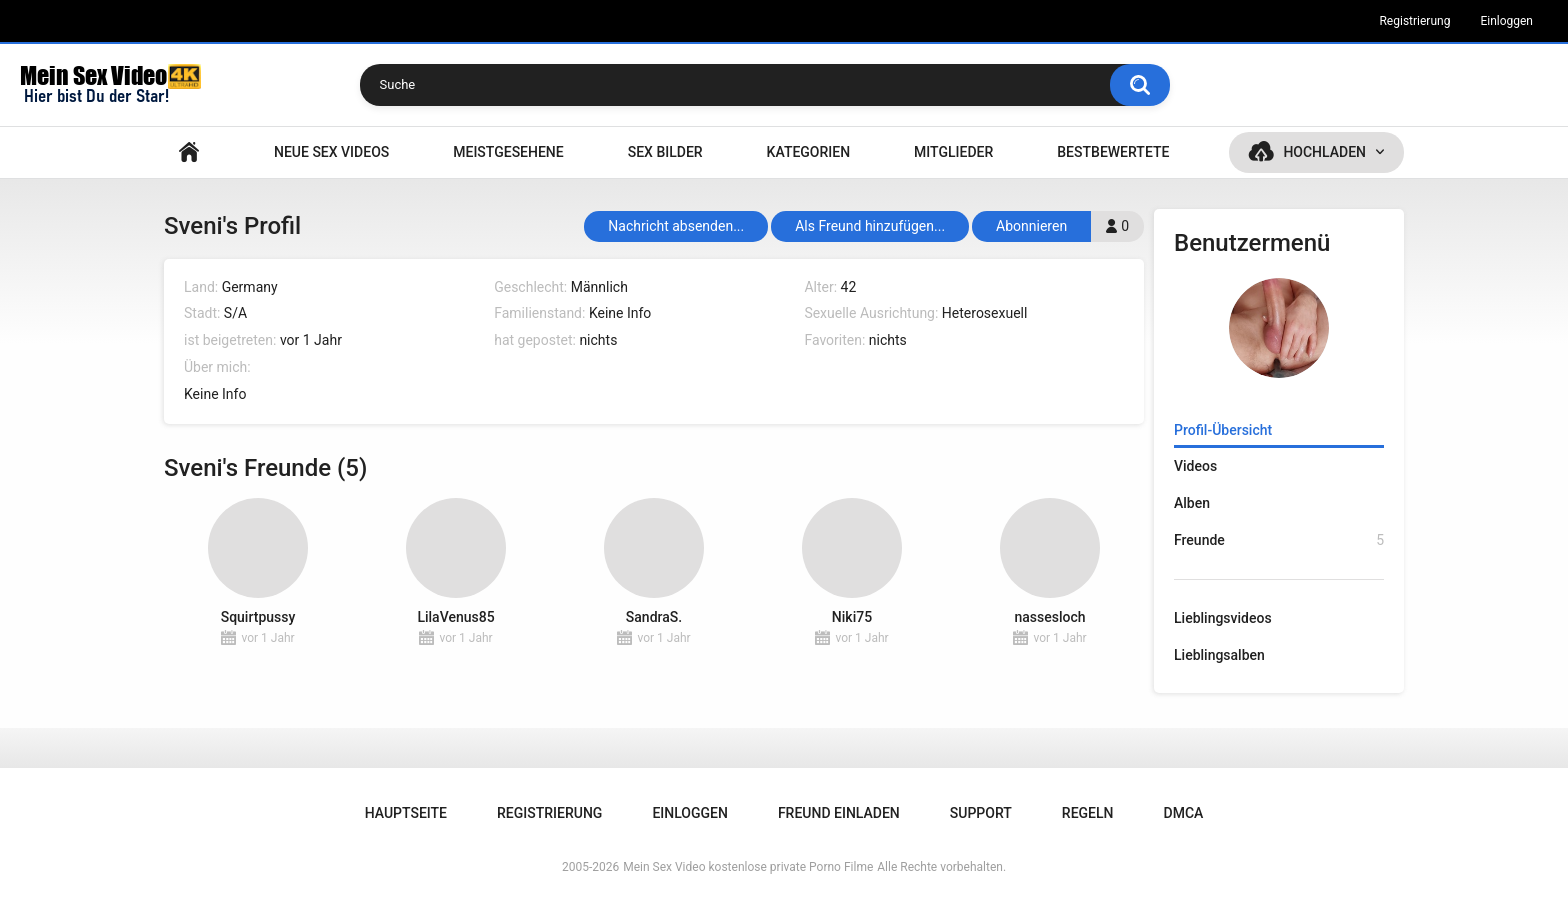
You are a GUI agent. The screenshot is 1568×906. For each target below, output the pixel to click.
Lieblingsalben (1219, 655)
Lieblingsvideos (1223, 618)
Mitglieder (953, 152)
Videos (1195, 466)
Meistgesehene (508, 152)
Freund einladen (839, 813)
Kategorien (809, 152)
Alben (1192, 503)
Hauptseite (189, 152)
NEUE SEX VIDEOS (331, 152)
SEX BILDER (665, 152)
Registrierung (1414, 21)
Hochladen (1324, 152)
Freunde (1279, 540)
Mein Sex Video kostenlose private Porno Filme (748, 867)
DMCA (1184, 813)
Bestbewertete (1113, 152)
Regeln (1088, 813)
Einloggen (1506, 21)
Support (981, 813)
